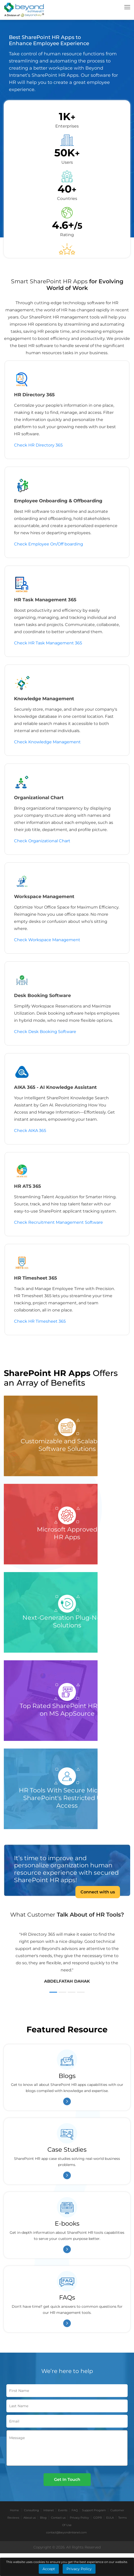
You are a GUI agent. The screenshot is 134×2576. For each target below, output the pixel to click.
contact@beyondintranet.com (66, 2532)
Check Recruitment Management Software (58, 1222)
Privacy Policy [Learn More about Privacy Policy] (79, 2569)
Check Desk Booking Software (45, 1031)
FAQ (75, 2510)
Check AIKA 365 (30, 1130)
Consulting (31, 2510)
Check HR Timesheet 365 (40, 1321)
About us (29, 2517)
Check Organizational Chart (42, 840)
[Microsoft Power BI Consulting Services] (67, 2249)
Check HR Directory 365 (38, 445)
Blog (43, 2517)
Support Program (94, 2510)
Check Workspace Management (47, 939)
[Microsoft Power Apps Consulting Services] (67, 2175)
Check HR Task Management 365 (48, 643)
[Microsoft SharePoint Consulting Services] (67, 2101)
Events (62, 2510)
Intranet (48, 2510)
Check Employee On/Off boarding (48, 544)
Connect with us (98, 1892)
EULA (110, 2517)
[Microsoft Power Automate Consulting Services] (67, 2323)
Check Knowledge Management (47, 741)
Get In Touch (67, 2479)
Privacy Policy (79, 2517)
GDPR (97, 2517)
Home (14, 2510)
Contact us (58, 2517)
